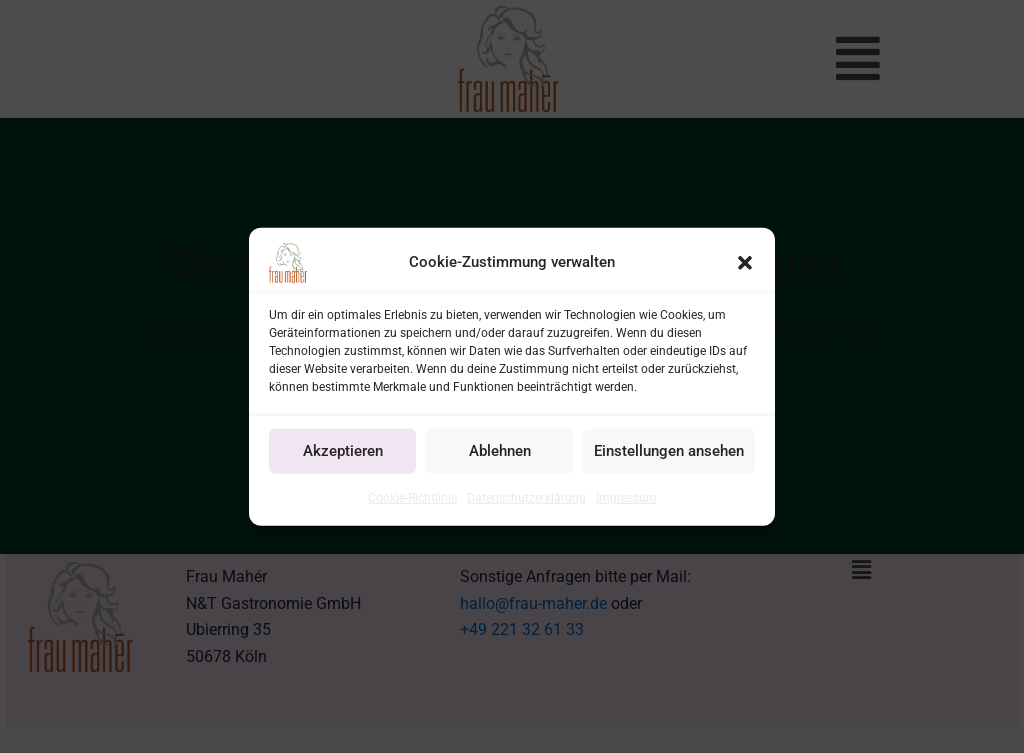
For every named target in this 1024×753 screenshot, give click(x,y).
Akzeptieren (343, 451)
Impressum (626, 497)
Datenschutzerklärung (526, 497)
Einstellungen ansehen (669, 451)
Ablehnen (500, 451)
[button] (745, 262)
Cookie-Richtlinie (412, 497)
